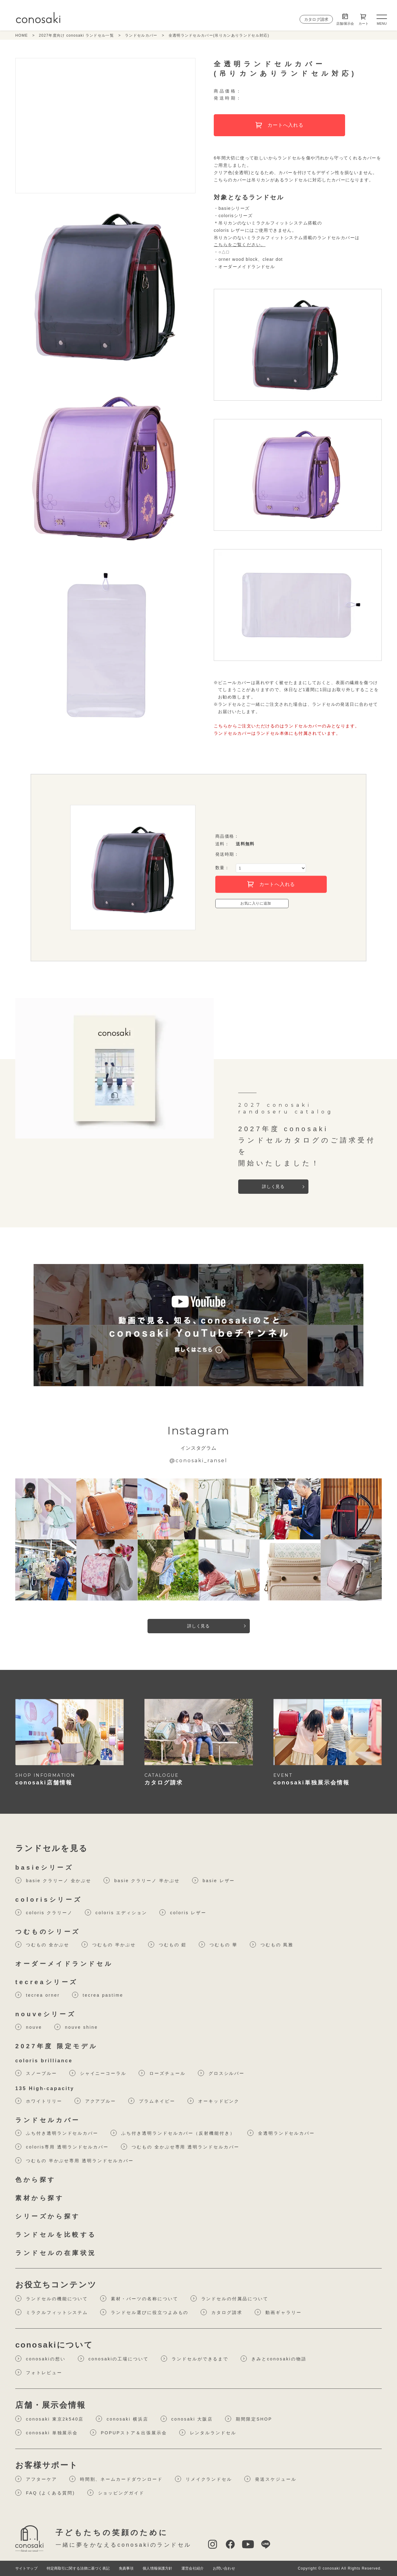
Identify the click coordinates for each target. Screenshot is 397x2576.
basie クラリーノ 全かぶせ (53, 1880)
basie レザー (213, 1880)
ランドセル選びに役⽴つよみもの (144, 2312)
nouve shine (76, 2027)
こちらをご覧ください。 (239, 244)
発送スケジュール (270, 2479)
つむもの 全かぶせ (42, 1944)
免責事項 (126, 2568)
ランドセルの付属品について (229, 2298)
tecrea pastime (97, 1995)
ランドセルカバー (141, 35)
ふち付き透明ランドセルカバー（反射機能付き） (173, 2133)
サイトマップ (26, 2568)
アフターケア (36, 2479)
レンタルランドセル (207, 2432)
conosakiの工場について (113, 2359)
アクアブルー (95, 2101)
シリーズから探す (47, 2216)
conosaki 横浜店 (122, 2419)
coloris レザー (182, 1912)
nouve (28, 2027)
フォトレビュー (38, 2372)
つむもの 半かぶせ (109, 1944)
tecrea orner (37, 1995)
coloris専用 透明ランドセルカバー (62, 2147)
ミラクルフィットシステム (51, 2312)
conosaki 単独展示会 (46, 2432)
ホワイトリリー (38, 2101)
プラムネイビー (151, 2101)
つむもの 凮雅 (271, 1944)
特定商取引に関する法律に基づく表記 (78, 2568)
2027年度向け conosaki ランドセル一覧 (76, 35)
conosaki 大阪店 (187, 2419)
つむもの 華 (218, 1944)
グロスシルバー (221, 2073)
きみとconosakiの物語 (273, 2359)
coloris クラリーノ (44, 1912)
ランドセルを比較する (56, 2234)
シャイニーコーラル (97, 2073)
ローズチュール (162, 2073)
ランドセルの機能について (51, 2298)
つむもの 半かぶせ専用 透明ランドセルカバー (74, 2160)
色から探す (35, 2179)
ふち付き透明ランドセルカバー (56, 2133)
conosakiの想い (40, 2359)
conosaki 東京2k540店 (49, 2419)
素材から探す (39, 2198)
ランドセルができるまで (194, 2359)
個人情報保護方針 (157, 2568)
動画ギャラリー (278, 2312)
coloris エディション (116, 1912)
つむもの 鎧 (167, 1944)
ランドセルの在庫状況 (56, 2253)
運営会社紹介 (192, 2568)
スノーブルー (36, 2073)
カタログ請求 (316, 19)
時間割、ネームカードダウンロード (116, 2479)
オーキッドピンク (214, 2101)
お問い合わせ (224, 2568)
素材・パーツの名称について (139, 2298)
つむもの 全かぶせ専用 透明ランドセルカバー (180, 2147)
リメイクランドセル (203, 2479)
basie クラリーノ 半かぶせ (142, 1880)
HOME (21, 35)
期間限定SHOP (248, 2419)
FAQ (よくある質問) (45, 2493)
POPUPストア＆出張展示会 (128, 2432)
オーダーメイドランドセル (64, 1963)
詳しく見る (273, 1186)
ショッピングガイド (115, 2493)
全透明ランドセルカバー (281, 2133)
